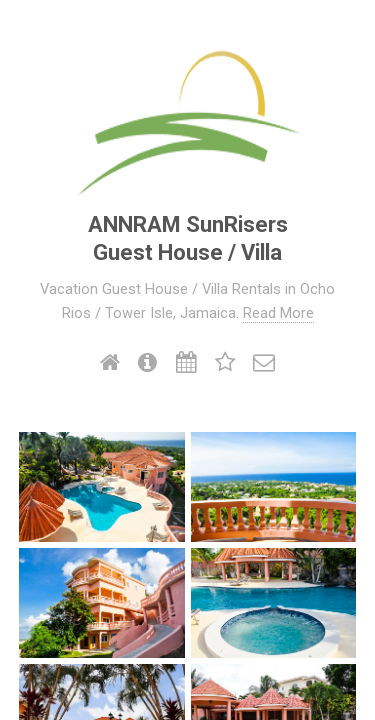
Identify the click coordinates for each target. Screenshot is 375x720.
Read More (278, 313)
